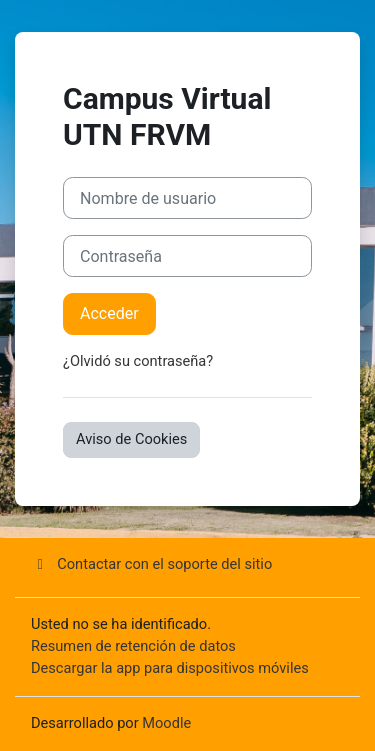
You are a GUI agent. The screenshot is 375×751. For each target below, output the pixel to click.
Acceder (109, 313)
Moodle (166, 723)
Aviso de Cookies (131, 439)
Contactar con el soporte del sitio (151, 564)
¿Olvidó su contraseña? (138, 361)
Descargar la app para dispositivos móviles (170, 668)
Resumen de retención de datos (133, 646)
